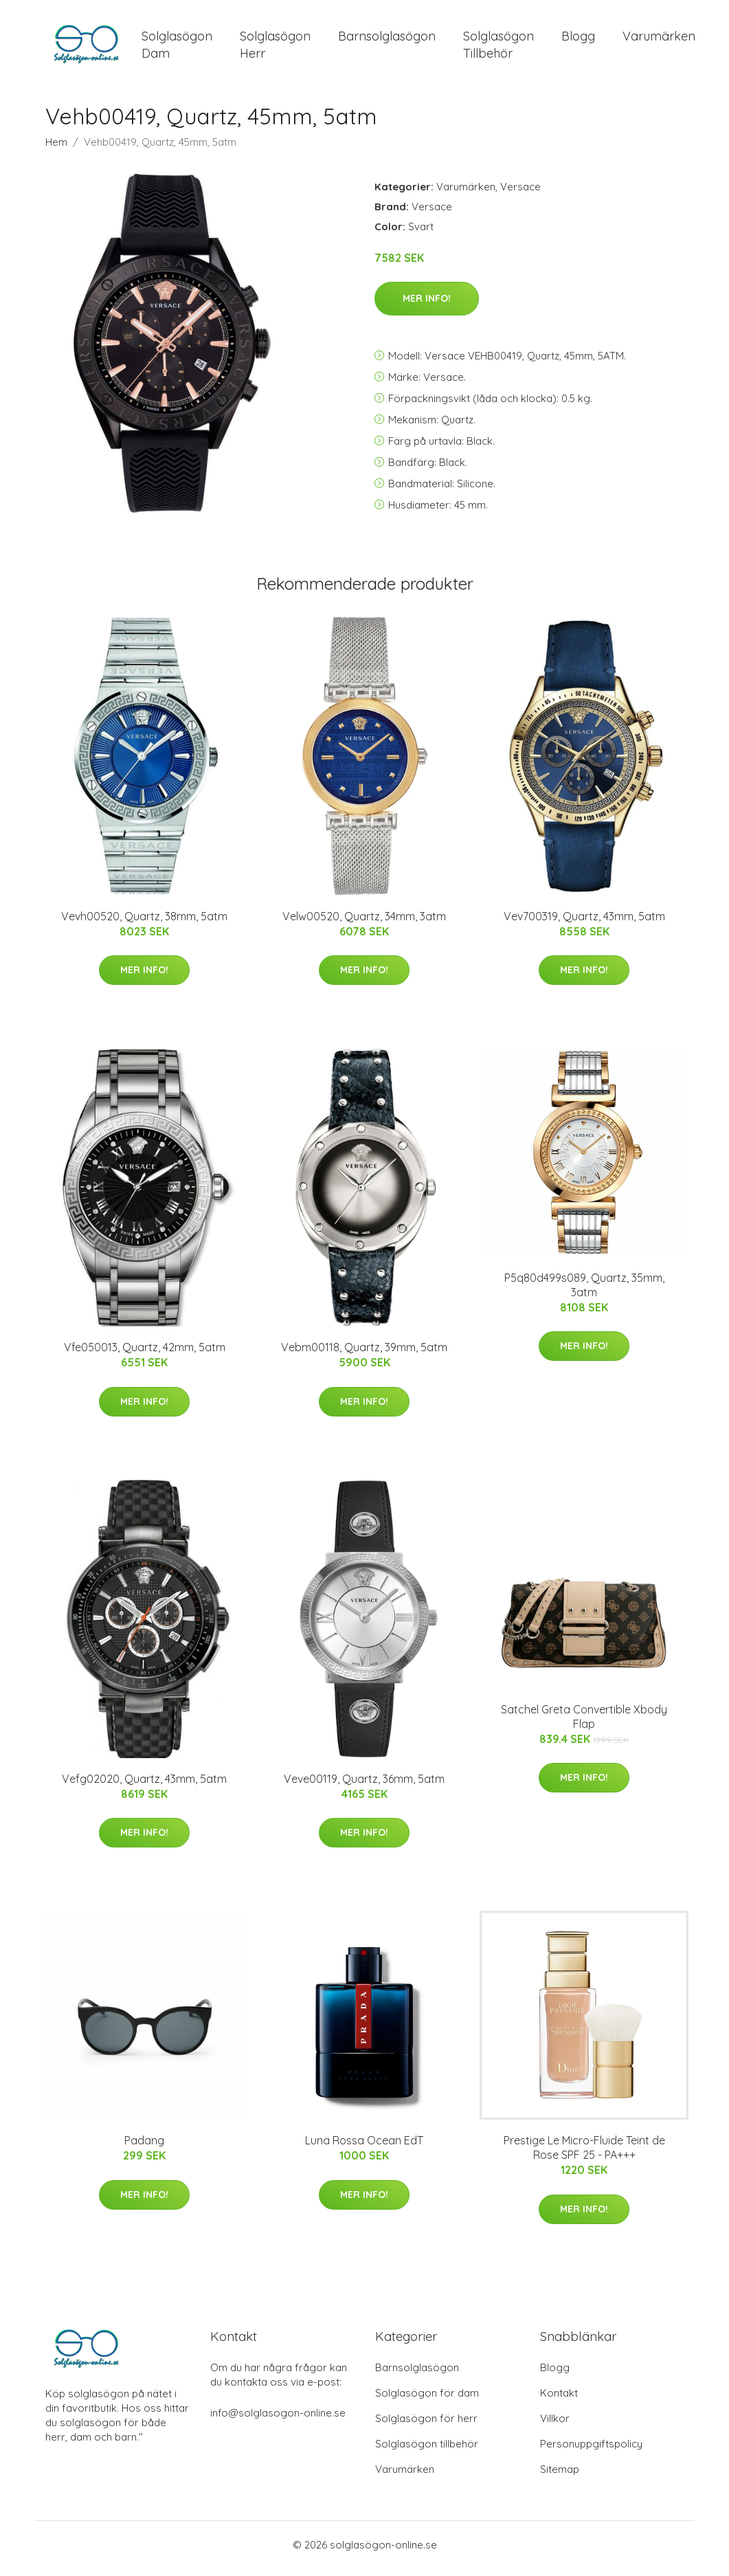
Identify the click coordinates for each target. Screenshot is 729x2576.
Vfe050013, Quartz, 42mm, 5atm (144, 1355)
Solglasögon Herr (275, 48)
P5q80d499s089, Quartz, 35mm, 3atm (584, 1292)
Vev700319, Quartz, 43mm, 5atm (584, 923)
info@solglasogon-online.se (278, 2420)
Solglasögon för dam (427, 2400)
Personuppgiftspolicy (591, 2451)
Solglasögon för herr (426, 2425)
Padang (144, 2148)
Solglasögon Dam (177, 48)
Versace (520, 193)
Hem (56, 148)
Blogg (578, 39)
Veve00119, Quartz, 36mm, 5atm (364, 1785)
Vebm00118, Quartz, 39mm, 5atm (364, 1355)
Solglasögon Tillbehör (498, 48)
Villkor (555, 2425)
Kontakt (559, 2400)
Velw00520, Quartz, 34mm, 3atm (364, 923)
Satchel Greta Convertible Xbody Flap (584, 1723)
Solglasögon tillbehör (426, 2451)
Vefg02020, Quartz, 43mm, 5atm (144, 1785)
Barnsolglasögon (387, 39)
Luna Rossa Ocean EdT (364, 2148)
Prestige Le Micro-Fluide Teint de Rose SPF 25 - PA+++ (584, 2155)
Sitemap (559, 2476)
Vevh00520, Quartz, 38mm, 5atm (144, 923)
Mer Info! (427, 306)
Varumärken (659, 39)
